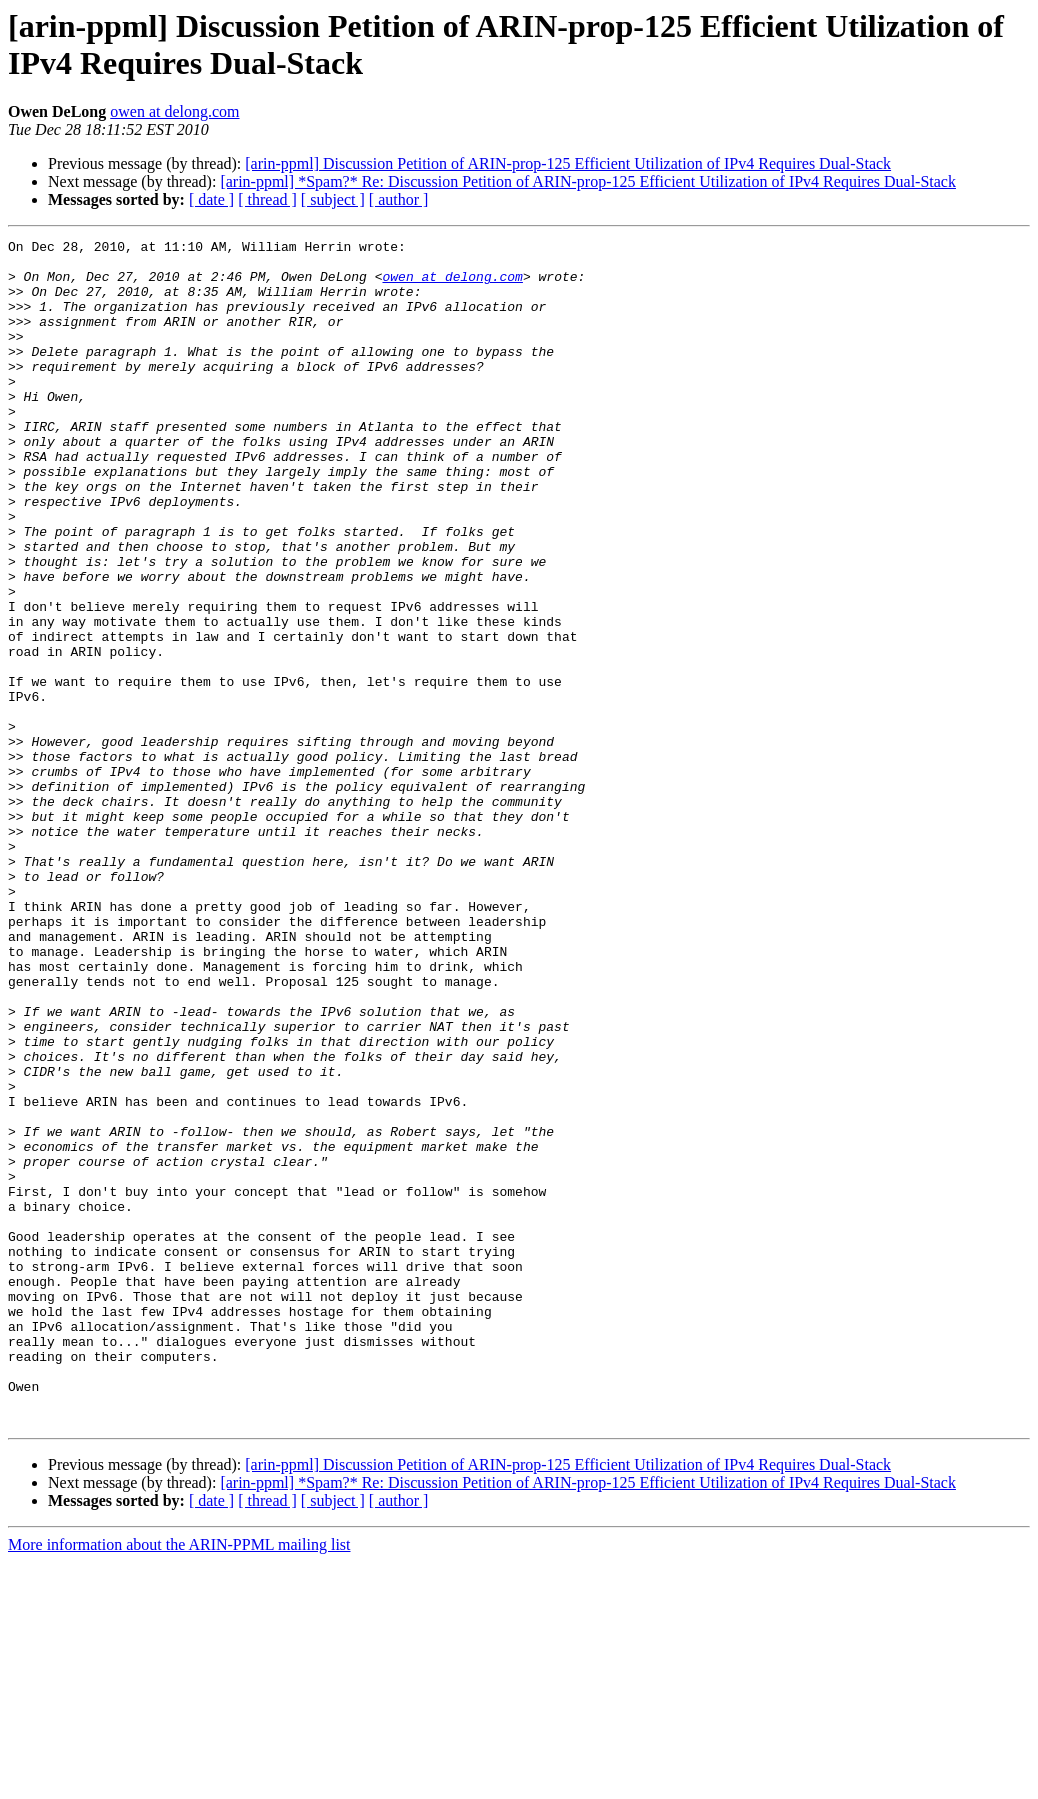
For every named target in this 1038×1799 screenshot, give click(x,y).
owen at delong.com (174, 111)
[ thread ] (267, 199)
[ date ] (211, 199)
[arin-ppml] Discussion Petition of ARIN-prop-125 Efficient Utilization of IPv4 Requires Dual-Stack (568, 163)
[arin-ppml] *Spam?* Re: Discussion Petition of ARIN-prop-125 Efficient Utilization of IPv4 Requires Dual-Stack (588, 181)
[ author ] (399, 199)
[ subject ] (333, 199)
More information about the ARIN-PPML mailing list (179, 1781)
